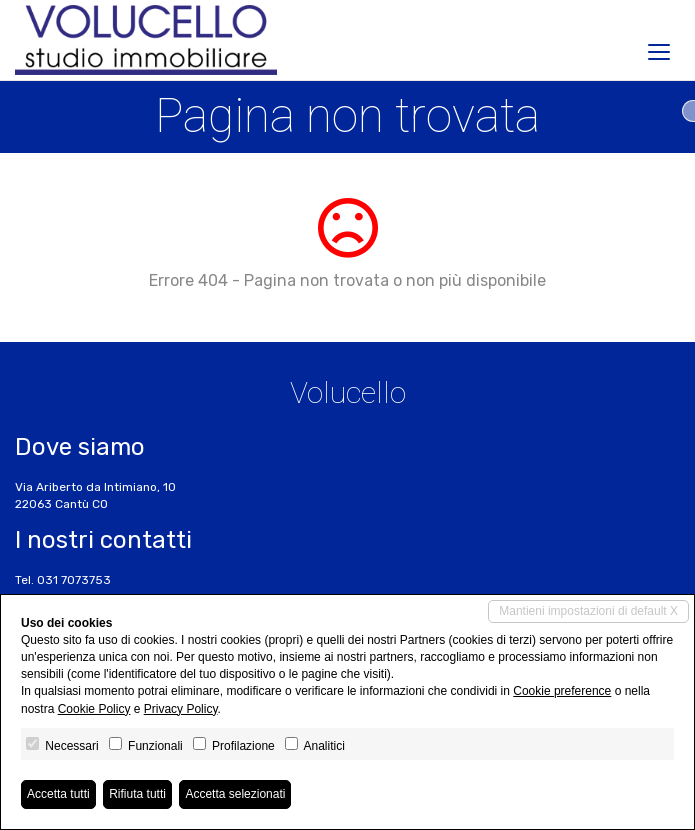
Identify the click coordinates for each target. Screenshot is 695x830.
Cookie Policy (94, 709)
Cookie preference (562, 691)
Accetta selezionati (235, 794)
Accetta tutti (58, 794)
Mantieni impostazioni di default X (588, 611)
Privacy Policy (181, 709)
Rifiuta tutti (137, 794)
